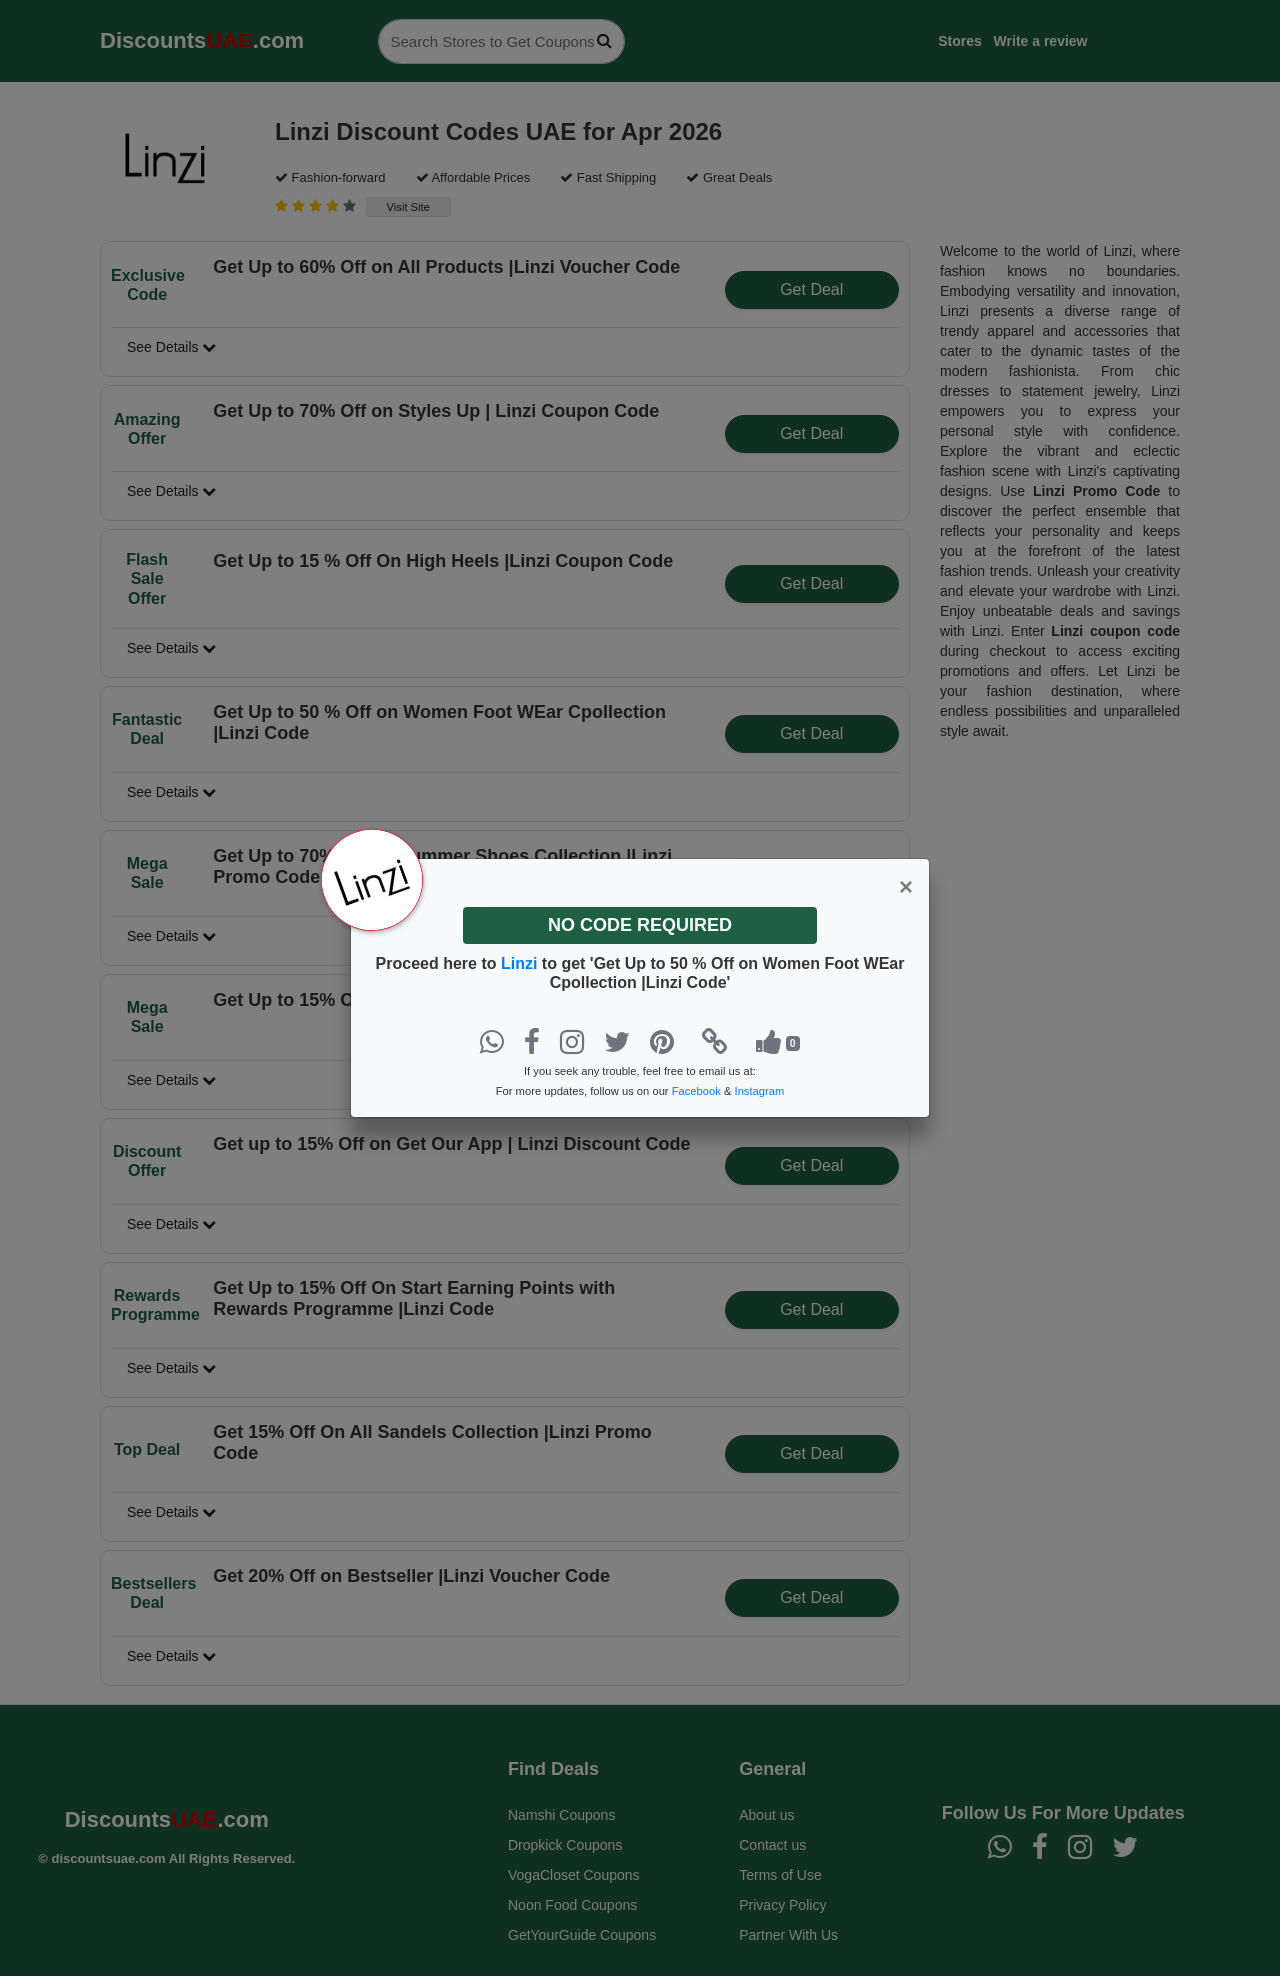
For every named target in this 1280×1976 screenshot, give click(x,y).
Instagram (760, 1091)
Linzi (521, 963)
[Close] (906, 887)
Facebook (696, 1091)
